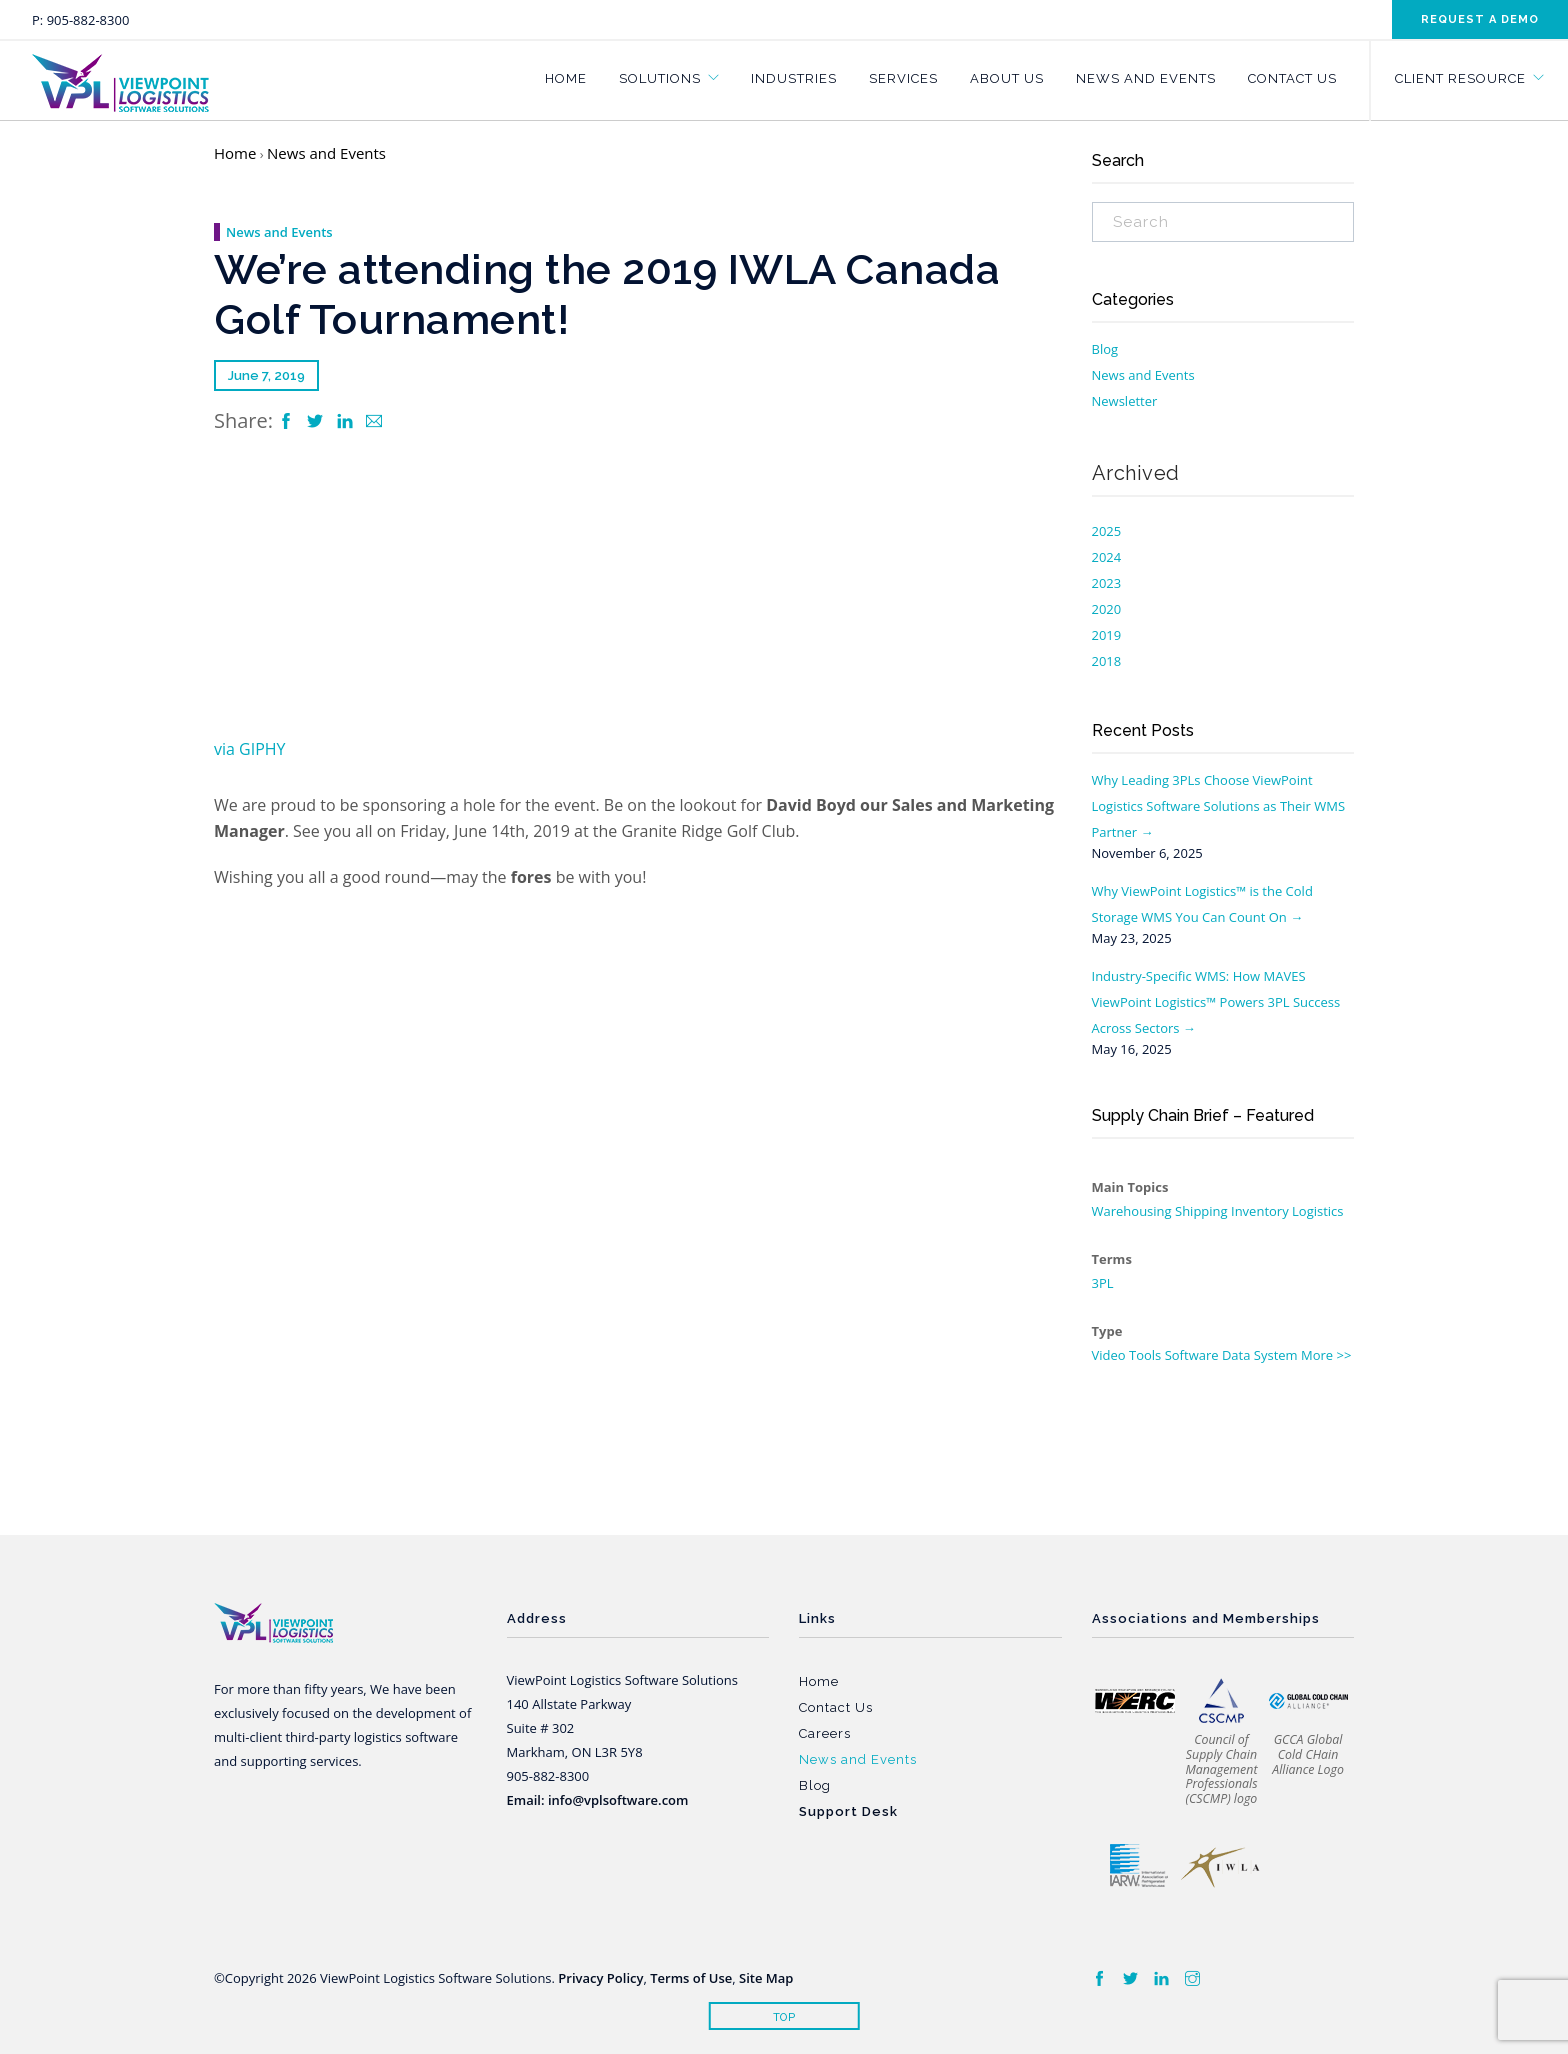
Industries (794, 78)
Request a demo (1480, 19)
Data (1236, 1355)
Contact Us (1292, 78)
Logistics (1317, 1211)
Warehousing (1132, 1211)
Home (566, 78)
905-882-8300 (88, 20)
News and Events (1146, 78)
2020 (1107, 609)
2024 (1107, 557)
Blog (1105, 349)
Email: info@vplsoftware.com (598, 1800)
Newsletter (1125, 401)
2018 (1107, 661)
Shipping (1201, 1211)
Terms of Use (691, 1978)
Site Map (766, 1978)
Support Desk (848, 1811)
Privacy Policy (600, 1978)
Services (903, 78)
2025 (1107, 531)
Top (784, 2017)
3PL (1103, 1283)
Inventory (1260, 1211)
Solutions (660, 78)
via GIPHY (250, 749)
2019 (1107, 635)
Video (1109, 1355)
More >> (1326, 1355)
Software (1192, 1355)
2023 (1107, 583)
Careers (825, 1733)
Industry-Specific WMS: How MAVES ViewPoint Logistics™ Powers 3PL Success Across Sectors (1216, 1002)
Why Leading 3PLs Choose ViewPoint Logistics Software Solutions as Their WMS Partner (1219, 806)
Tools (1145, 1355)
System (1276, 1355)
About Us (1007, 78)
